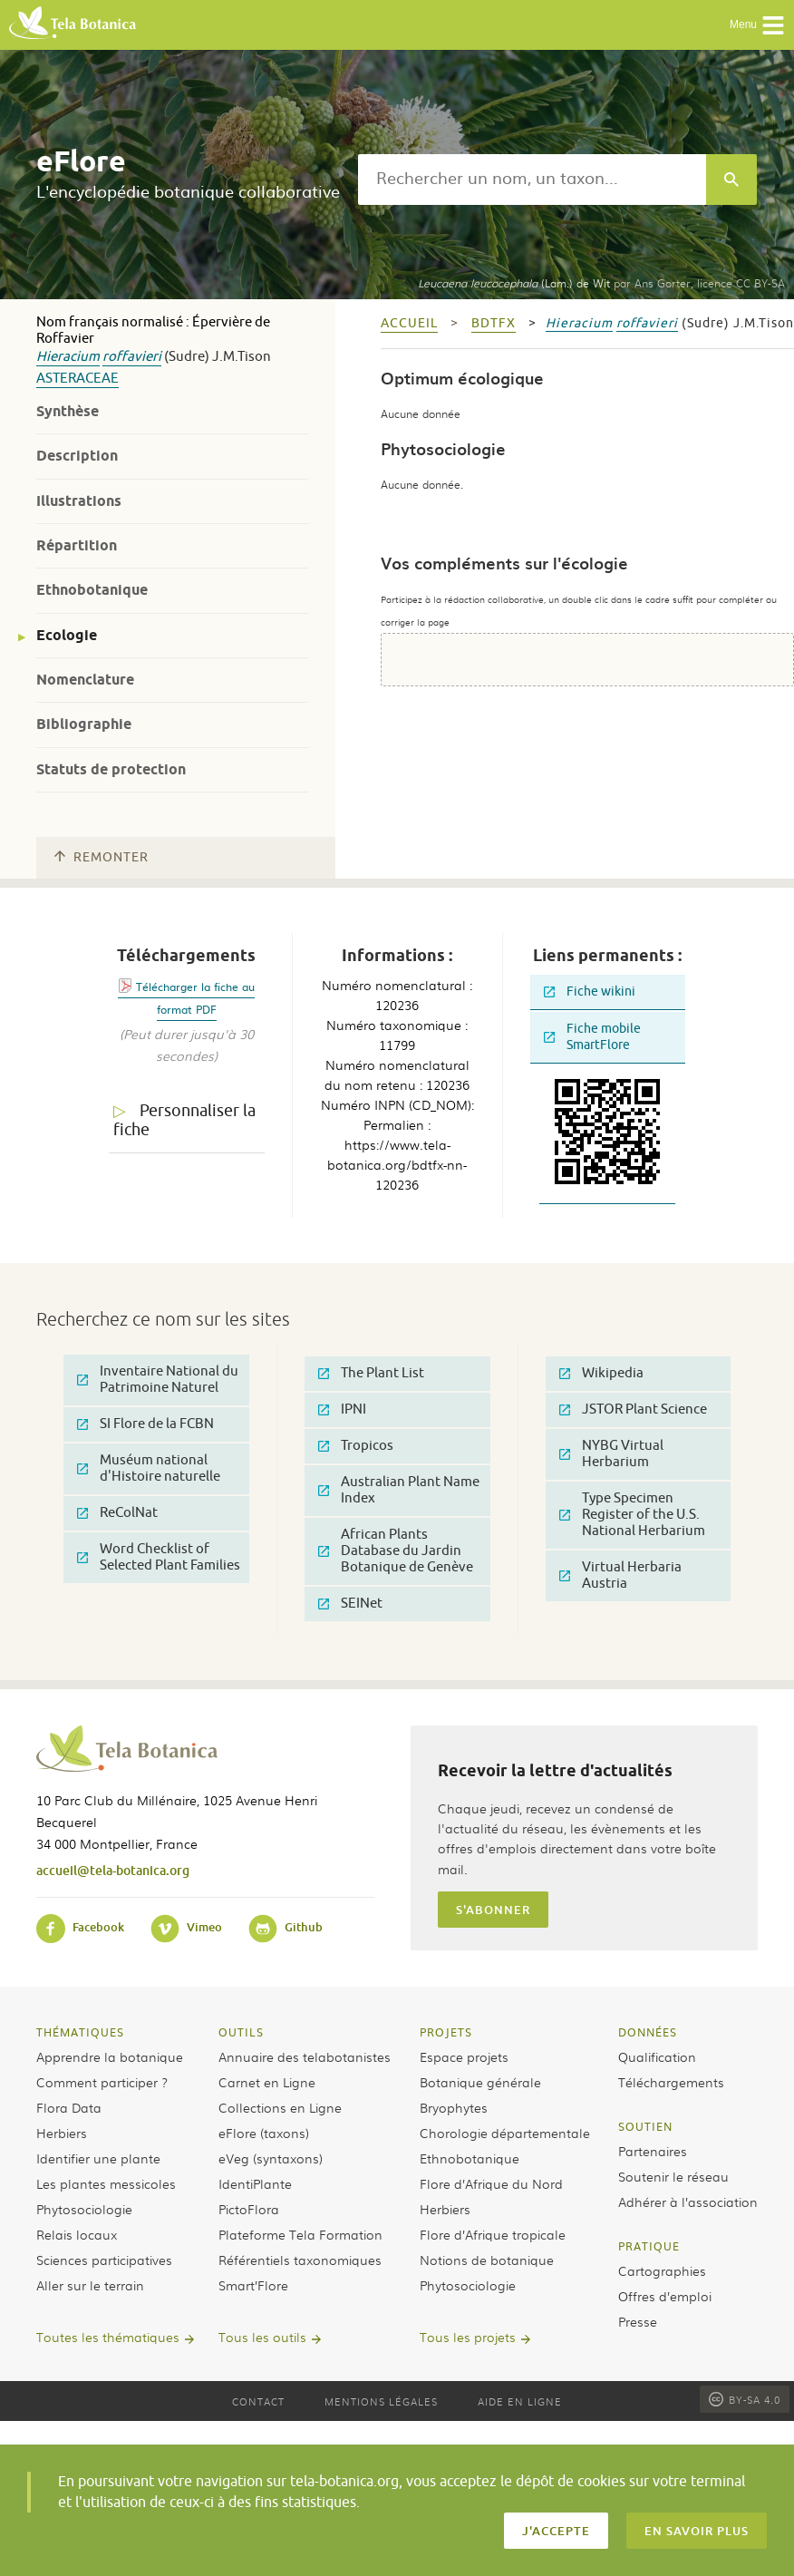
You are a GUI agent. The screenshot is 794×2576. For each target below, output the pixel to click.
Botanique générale (480, 2082)
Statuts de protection (111, 769)
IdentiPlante (255, 2183)
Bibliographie (83, 724)
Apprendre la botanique (109, 2056)
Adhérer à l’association (688, 2201)
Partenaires (652, 2151)
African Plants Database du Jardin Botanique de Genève (395, 1551)
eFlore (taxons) (263, 2133)
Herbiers (61, 2133)
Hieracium (68, 356)
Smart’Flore (253, 2285)
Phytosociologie (84, 2209)
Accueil (409, 323)
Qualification (657, 2056)
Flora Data (69, 2107)
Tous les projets (468, 2337)
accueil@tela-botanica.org (112, 1870)
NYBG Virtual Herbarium (611, 1454)
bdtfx (493, 323)
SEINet (350, 1603)
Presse (637, 2321)
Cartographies (662, 2270)
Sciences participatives (104, 2259)
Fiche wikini (589, 991)
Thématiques (80, 2032)
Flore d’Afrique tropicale (493, 2234)
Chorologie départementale (505, 2133)
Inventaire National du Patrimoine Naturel (157, 1379)
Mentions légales (381, 2401)
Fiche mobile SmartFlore (592, 1037)
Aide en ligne (520, 2401)
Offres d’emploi (665, 2296)
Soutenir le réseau (673, 2176)
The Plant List (371, 1373)
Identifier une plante (98, 2158)
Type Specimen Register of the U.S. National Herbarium (632, 1515)
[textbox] (532, 179)
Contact (258, 2401)
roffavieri (131, 356)
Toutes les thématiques (107, 2337)
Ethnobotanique (92, 589)
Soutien (645, 2126)
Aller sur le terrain (90, 2285)
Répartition (76, 545)
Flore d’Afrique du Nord (491, 2183)
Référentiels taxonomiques (300, 2259)
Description (77, 455)
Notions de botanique (487, 2259)
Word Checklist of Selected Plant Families (158, 1557)
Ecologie (66, 635)
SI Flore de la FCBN (145, 1424)
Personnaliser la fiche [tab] (184, 1120)
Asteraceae (77, 378)
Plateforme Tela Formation (300, 2234)
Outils (241, 2032)
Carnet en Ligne (266, 2082)
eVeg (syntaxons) (270, 2158)
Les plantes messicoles (106, 2183)
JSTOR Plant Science (633, 1409)
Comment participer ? (102, 2082)
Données (647, 2032)
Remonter (101, 857)
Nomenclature (85, 679)
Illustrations (78, 501)
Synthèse (67, 411)
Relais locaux (76, 2234)
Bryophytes (454, 2107)
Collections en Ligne (280, 2107)
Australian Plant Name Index (398, 1490)
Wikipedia (601, 1373)
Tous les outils (262, 2337)
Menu (757, 25)
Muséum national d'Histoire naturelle (148, 1468)
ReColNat (117, 1512)
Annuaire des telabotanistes (304, 2056)
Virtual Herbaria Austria (620, 1575)
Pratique (649, 2246)
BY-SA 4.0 (744, 2399)
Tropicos (355, 1445)
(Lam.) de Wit (514, 283)
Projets (446, 2032)
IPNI (342, 1409)
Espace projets (464, 2056)
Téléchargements (671, 2082)
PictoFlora (248, 2209)
